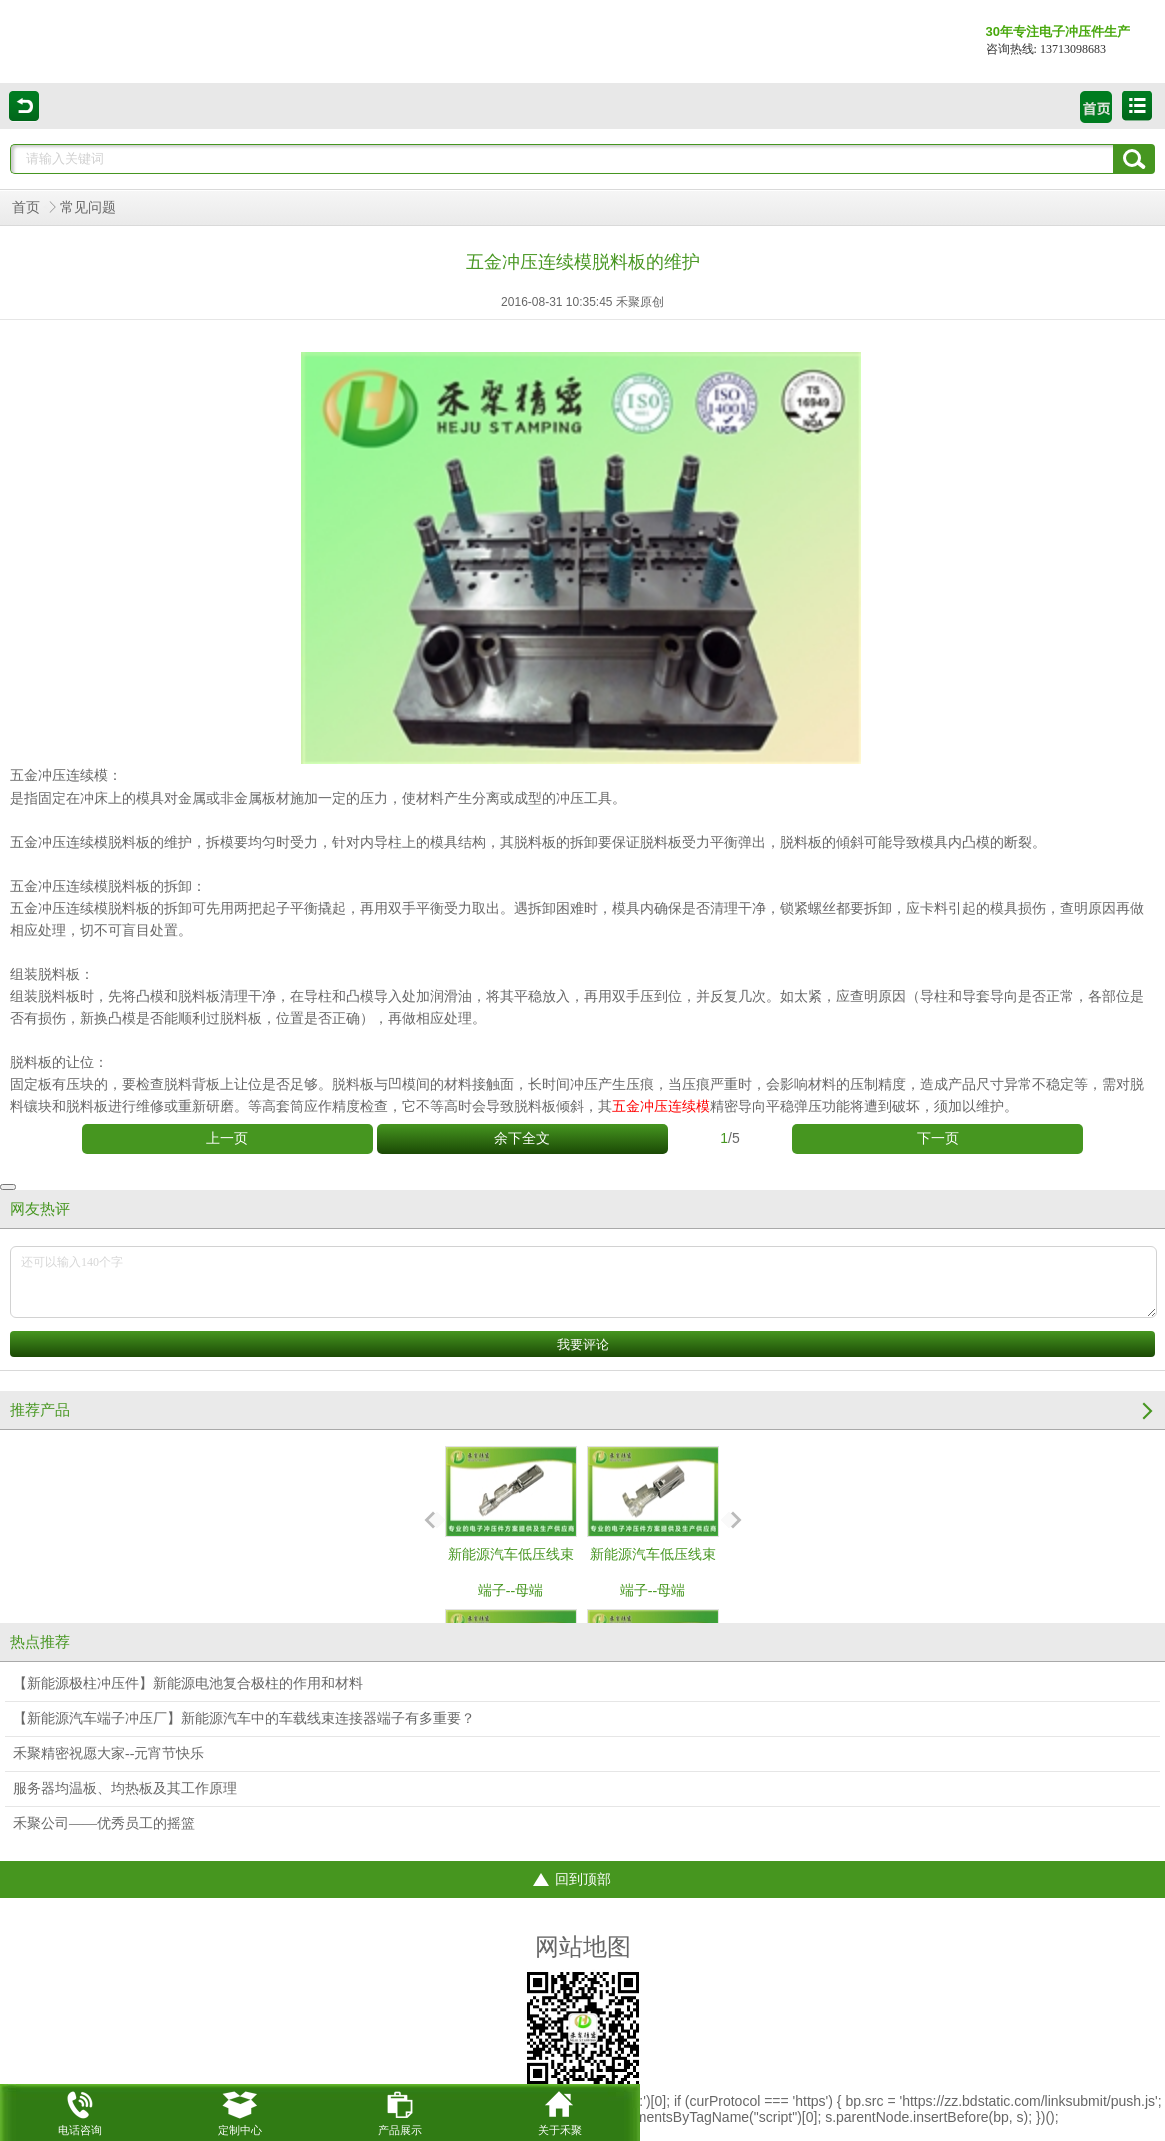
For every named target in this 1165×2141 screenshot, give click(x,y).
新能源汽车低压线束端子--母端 (511, 1522)
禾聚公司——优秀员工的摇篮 (104, 1823)
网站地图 (583, 1947)
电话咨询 (80, 2110)
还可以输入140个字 (583, 1282)
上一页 (227, 1138)
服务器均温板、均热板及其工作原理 (125, 1788)
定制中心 (240, 2110)
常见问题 (88, 207)
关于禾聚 (560, 2110)
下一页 (938, 1138)
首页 (26, 207)
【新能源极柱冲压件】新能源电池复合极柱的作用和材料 (188, 1683)
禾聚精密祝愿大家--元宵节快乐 (108, 1753)
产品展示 (400, 2110)
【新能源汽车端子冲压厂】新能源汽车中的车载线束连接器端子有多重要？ (244, 1718)
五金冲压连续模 (59, 775)
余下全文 (522, 1138)
